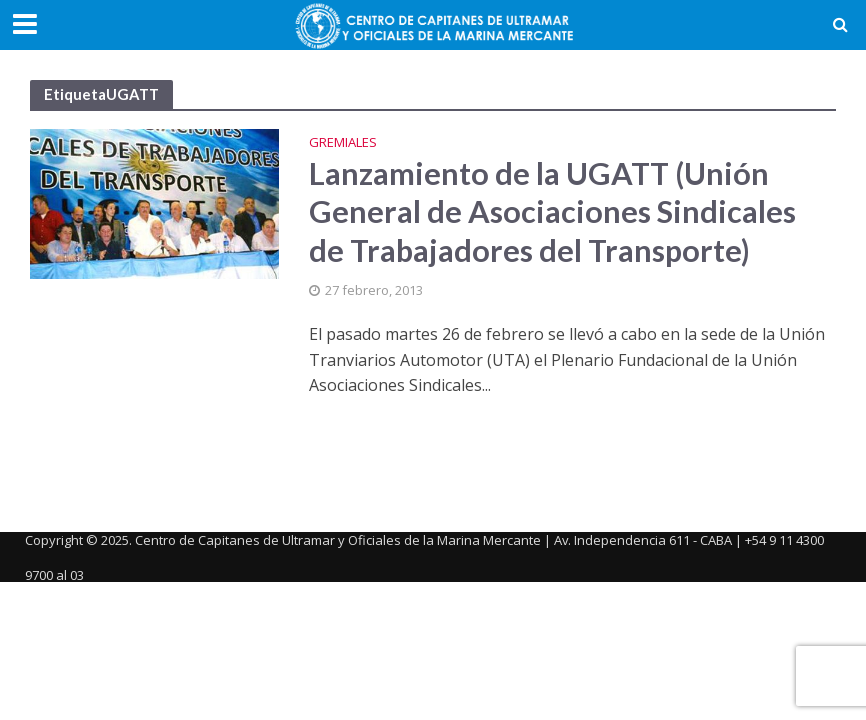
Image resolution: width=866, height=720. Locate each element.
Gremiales (343, 143)
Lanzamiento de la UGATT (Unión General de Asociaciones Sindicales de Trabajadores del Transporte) (552, 212)
